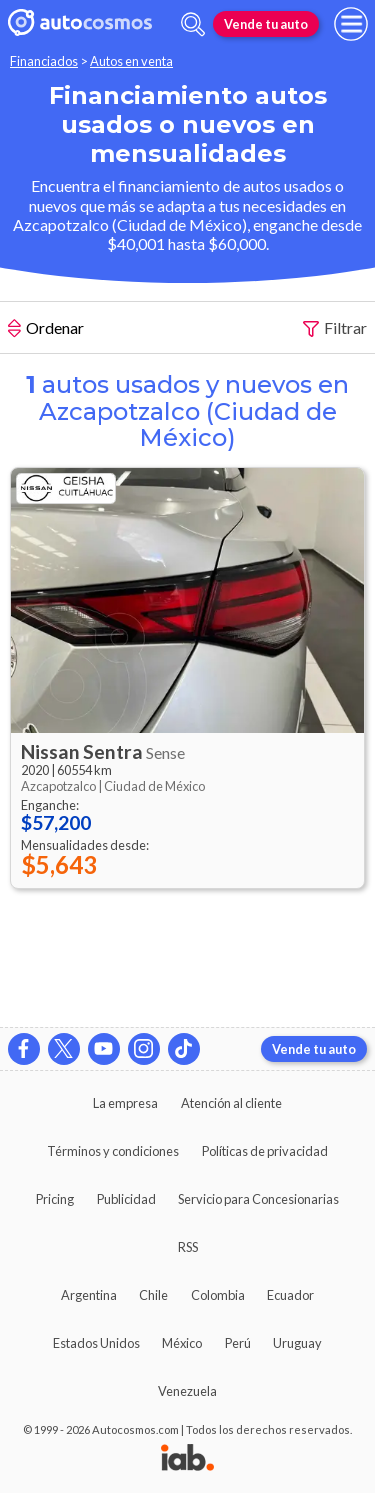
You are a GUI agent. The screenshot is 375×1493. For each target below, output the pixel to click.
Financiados (44, 61)
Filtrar (335, 328)
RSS (188, 1247)
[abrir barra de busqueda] (193, 24)
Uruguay (297, 1343)
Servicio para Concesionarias (258, 1199)
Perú (238, 1343)
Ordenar (46, 330)
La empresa (125, 1103)
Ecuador (290, 1295)
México (182, 1343)
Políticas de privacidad (265, 1151)
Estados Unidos (96, 1343)
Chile (153, 1295)
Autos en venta (131, 61)
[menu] (351, 24)
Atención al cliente (231, 1103)
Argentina (89, 1295)
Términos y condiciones (113, 1151)
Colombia (218, 1295)
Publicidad (126, 1199)
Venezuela (187, 1391)
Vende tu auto (266, 24)
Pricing (55, 1199)
